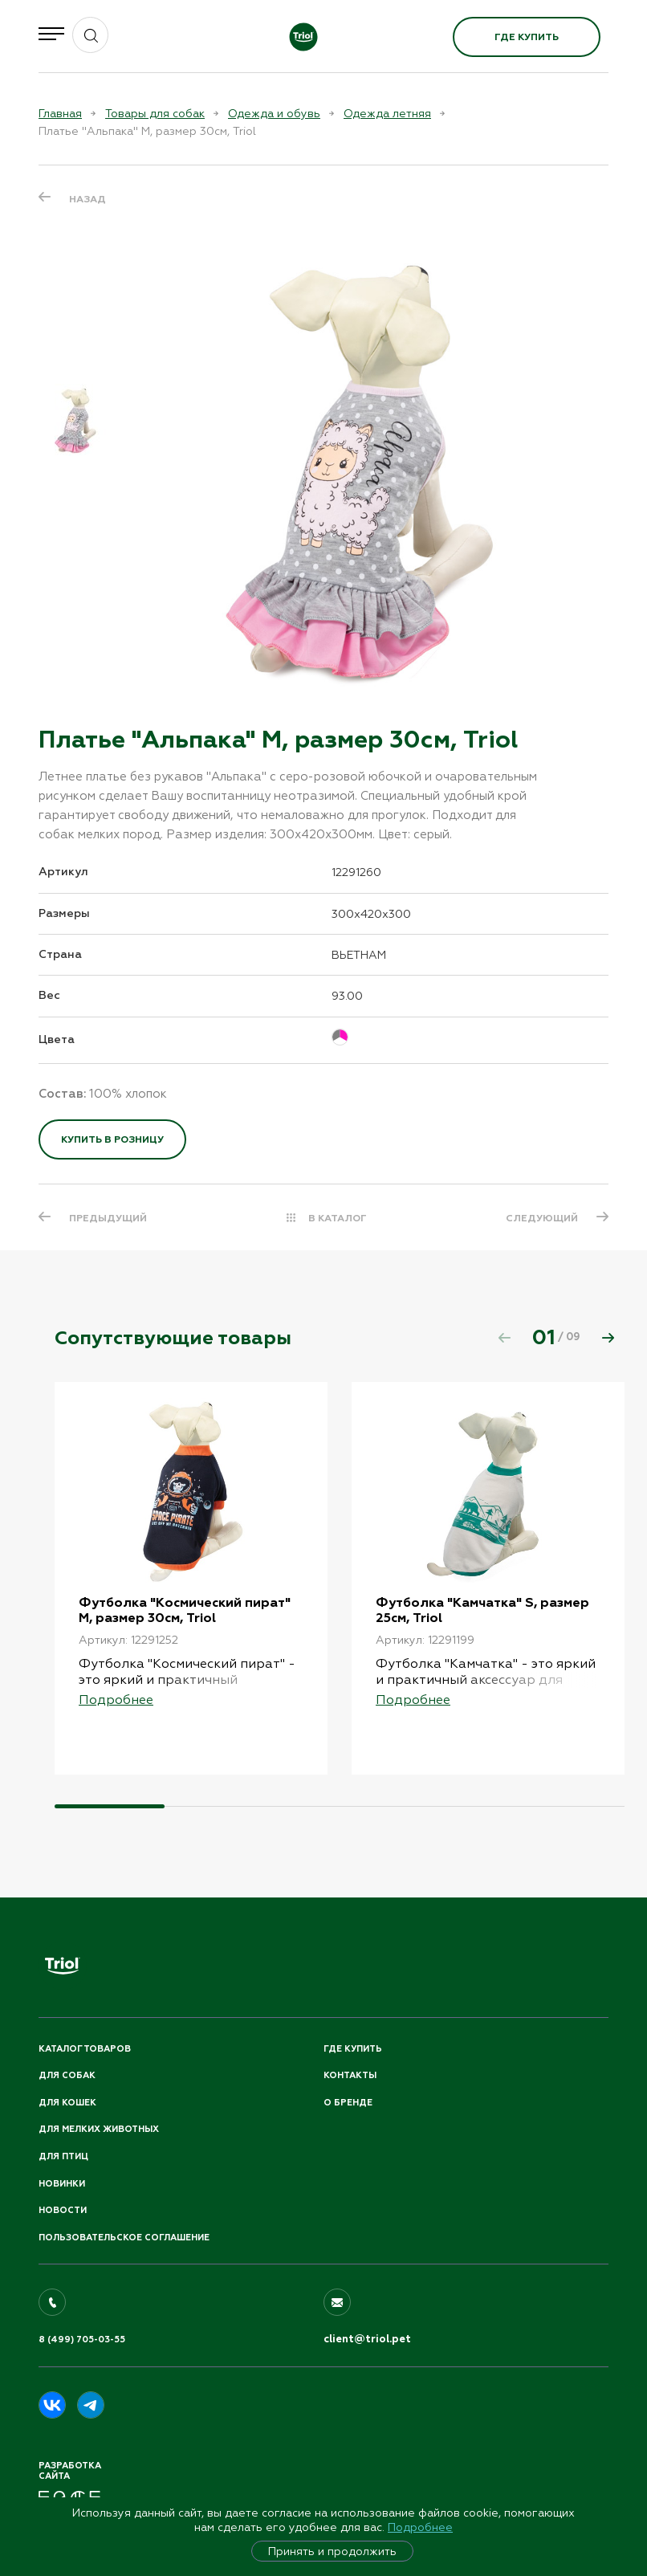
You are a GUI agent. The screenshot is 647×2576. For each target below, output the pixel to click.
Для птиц (63, 2156)
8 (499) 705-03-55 (82, 2339)
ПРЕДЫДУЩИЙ (108, 1218)
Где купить (526, 37)
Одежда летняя (387, 113)
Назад (87, 199)
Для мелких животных (99, 2129)
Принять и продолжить (332, 2551)
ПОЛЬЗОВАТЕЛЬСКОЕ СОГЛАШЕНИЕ (124, 2237)
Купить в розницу (112, 1139)
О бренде (348, 2102)
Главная (60, 113)
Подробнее (420, 2527)
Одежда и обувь (274, 113)
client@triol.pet (367, 2339)
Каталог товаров (85, 2049)
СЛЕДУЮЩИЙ (542, 1218)
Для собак (67, 2075)
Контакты (350, 2075)
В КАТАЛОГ (337, 1218)
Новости (63, 2210)
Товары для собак (155, 113)
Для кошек (67, 2102)
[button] (608, 1338)
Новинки (62, 2184)
